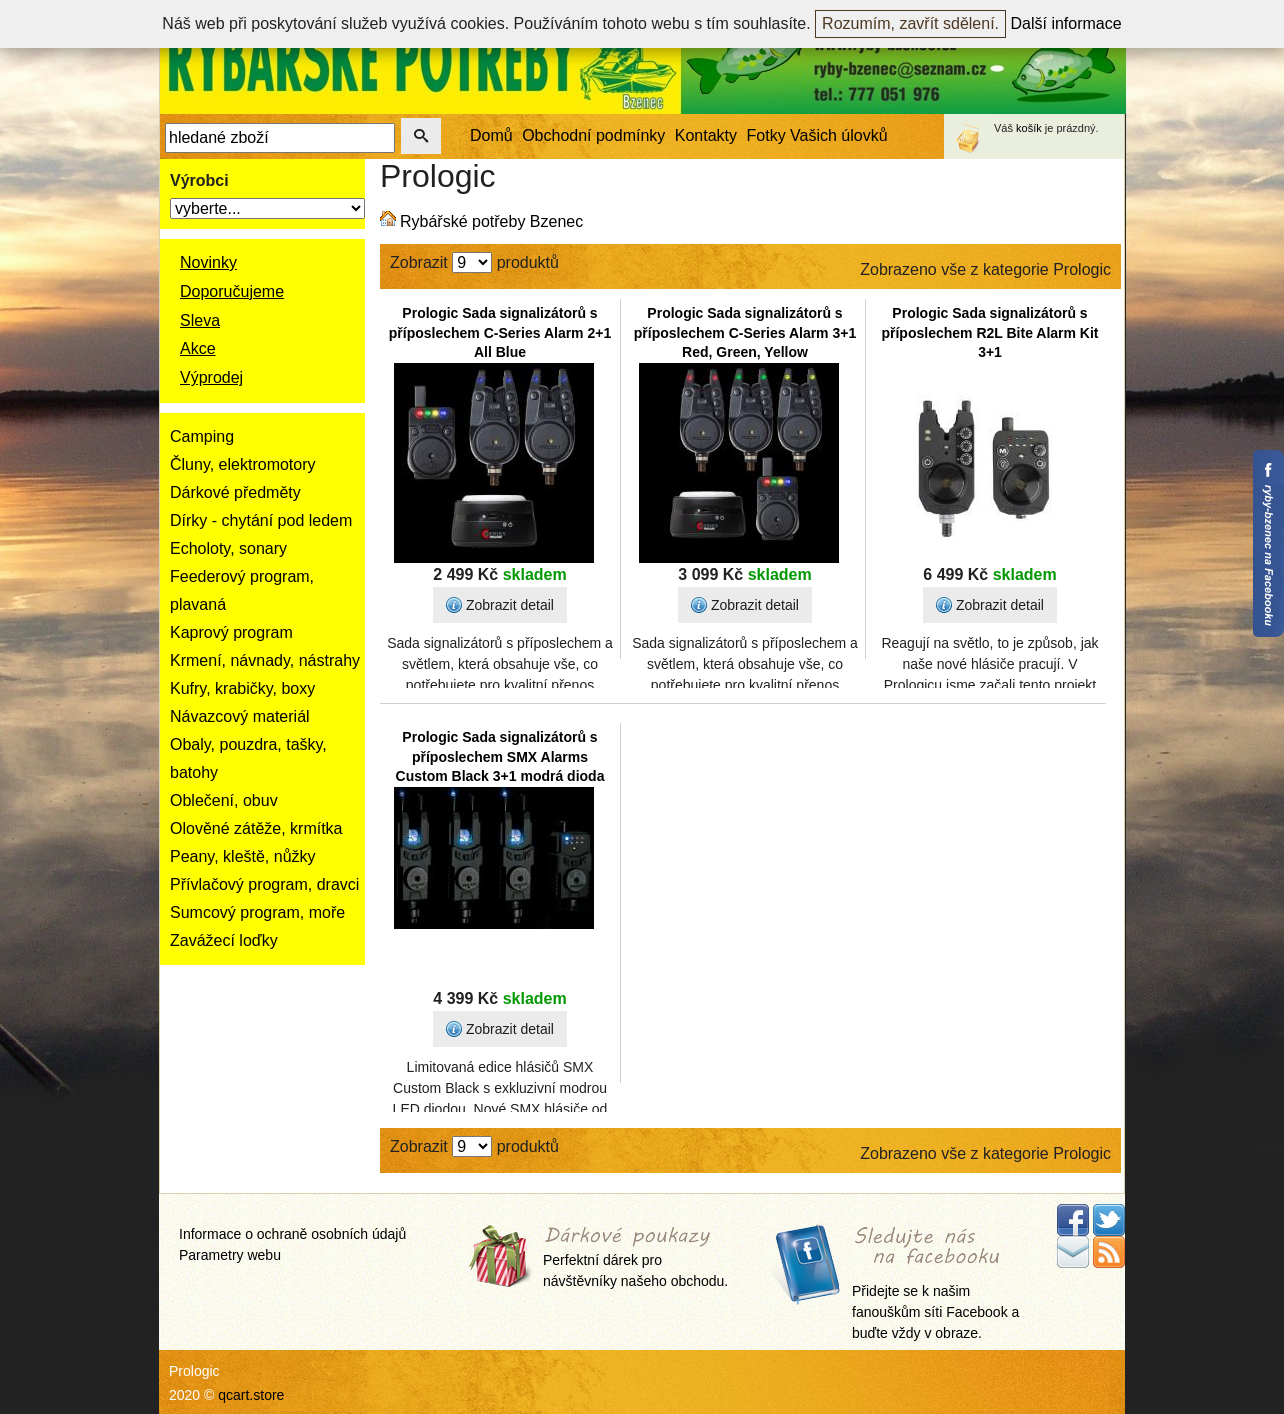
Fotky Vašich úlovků (817, 135)
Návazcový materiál (240, 716)
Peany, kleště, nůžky (243, 856)
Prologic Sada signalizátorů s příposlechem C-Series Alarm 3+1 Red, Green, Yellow (745, 332)
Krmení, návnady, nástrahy (265, 660)
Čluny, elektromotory (243, 464)
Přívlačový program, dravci (264, 884)
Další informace (1066, 23)
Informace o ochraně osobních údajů (292, 1234)
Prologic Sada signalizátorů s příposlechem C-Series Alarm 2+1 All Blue (500, 332)
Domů (491, 135)
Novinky (208, 262)
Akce (198, 348)
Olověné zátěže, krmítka (256, 828)
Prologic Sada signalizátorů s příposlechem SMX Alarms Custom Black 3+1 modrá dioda (500, 756)
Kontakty (706, 135)
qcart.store (251, 1395)
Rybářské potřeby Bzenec (491, 221)
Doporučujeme (232, 291)
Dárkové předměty (235, 492)
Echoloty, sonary (228, 548)
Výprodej (211, 377)
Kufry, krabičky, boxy (242, 688)
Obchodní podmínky (593, 135)
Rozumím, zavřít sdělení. (910, 23)
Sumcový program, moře (257, 912)
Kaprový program (231, 632)
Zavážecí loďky (224, 940)
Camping (202, 436)
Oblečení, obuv (224, 800)
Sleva (200, 320)
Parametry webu (230, 1255)
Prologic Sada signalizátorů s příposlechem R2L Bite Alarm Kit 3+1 (989, 332)
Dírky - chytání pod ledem (261, 520)
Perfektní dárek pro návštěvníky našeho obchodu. (635, 1258)
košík (1029, 128)
